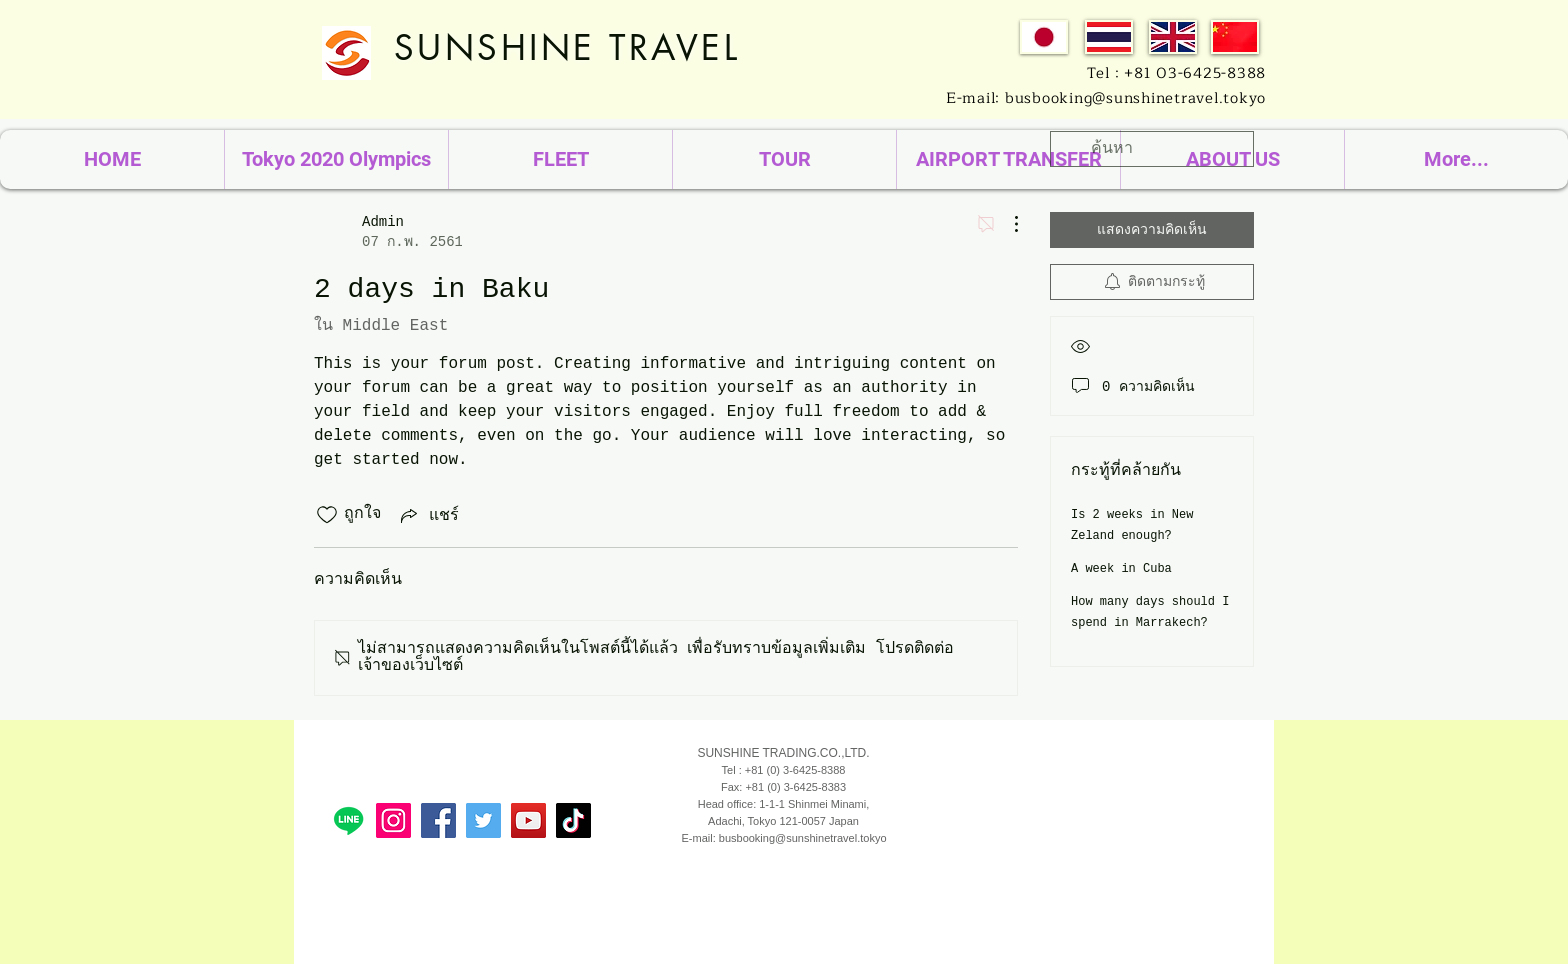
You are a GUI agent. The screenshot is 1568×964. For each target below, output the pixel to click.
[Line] (348, 820)
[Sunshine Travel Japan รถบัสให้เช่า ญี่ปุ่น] (438, 820)
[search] (1152, 149)
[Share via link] (428, 514)
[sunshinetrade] (528, 820)
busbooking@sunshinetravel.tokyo (803, 838)
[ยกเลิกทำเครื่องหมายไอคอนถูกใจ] (327, 515)
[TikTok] (573, 820)
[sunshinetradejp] (393, 820)
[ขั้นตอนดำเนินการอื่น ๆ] (1006, 224)
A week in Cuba (1121, 569)
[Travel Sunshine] (483, 820)
